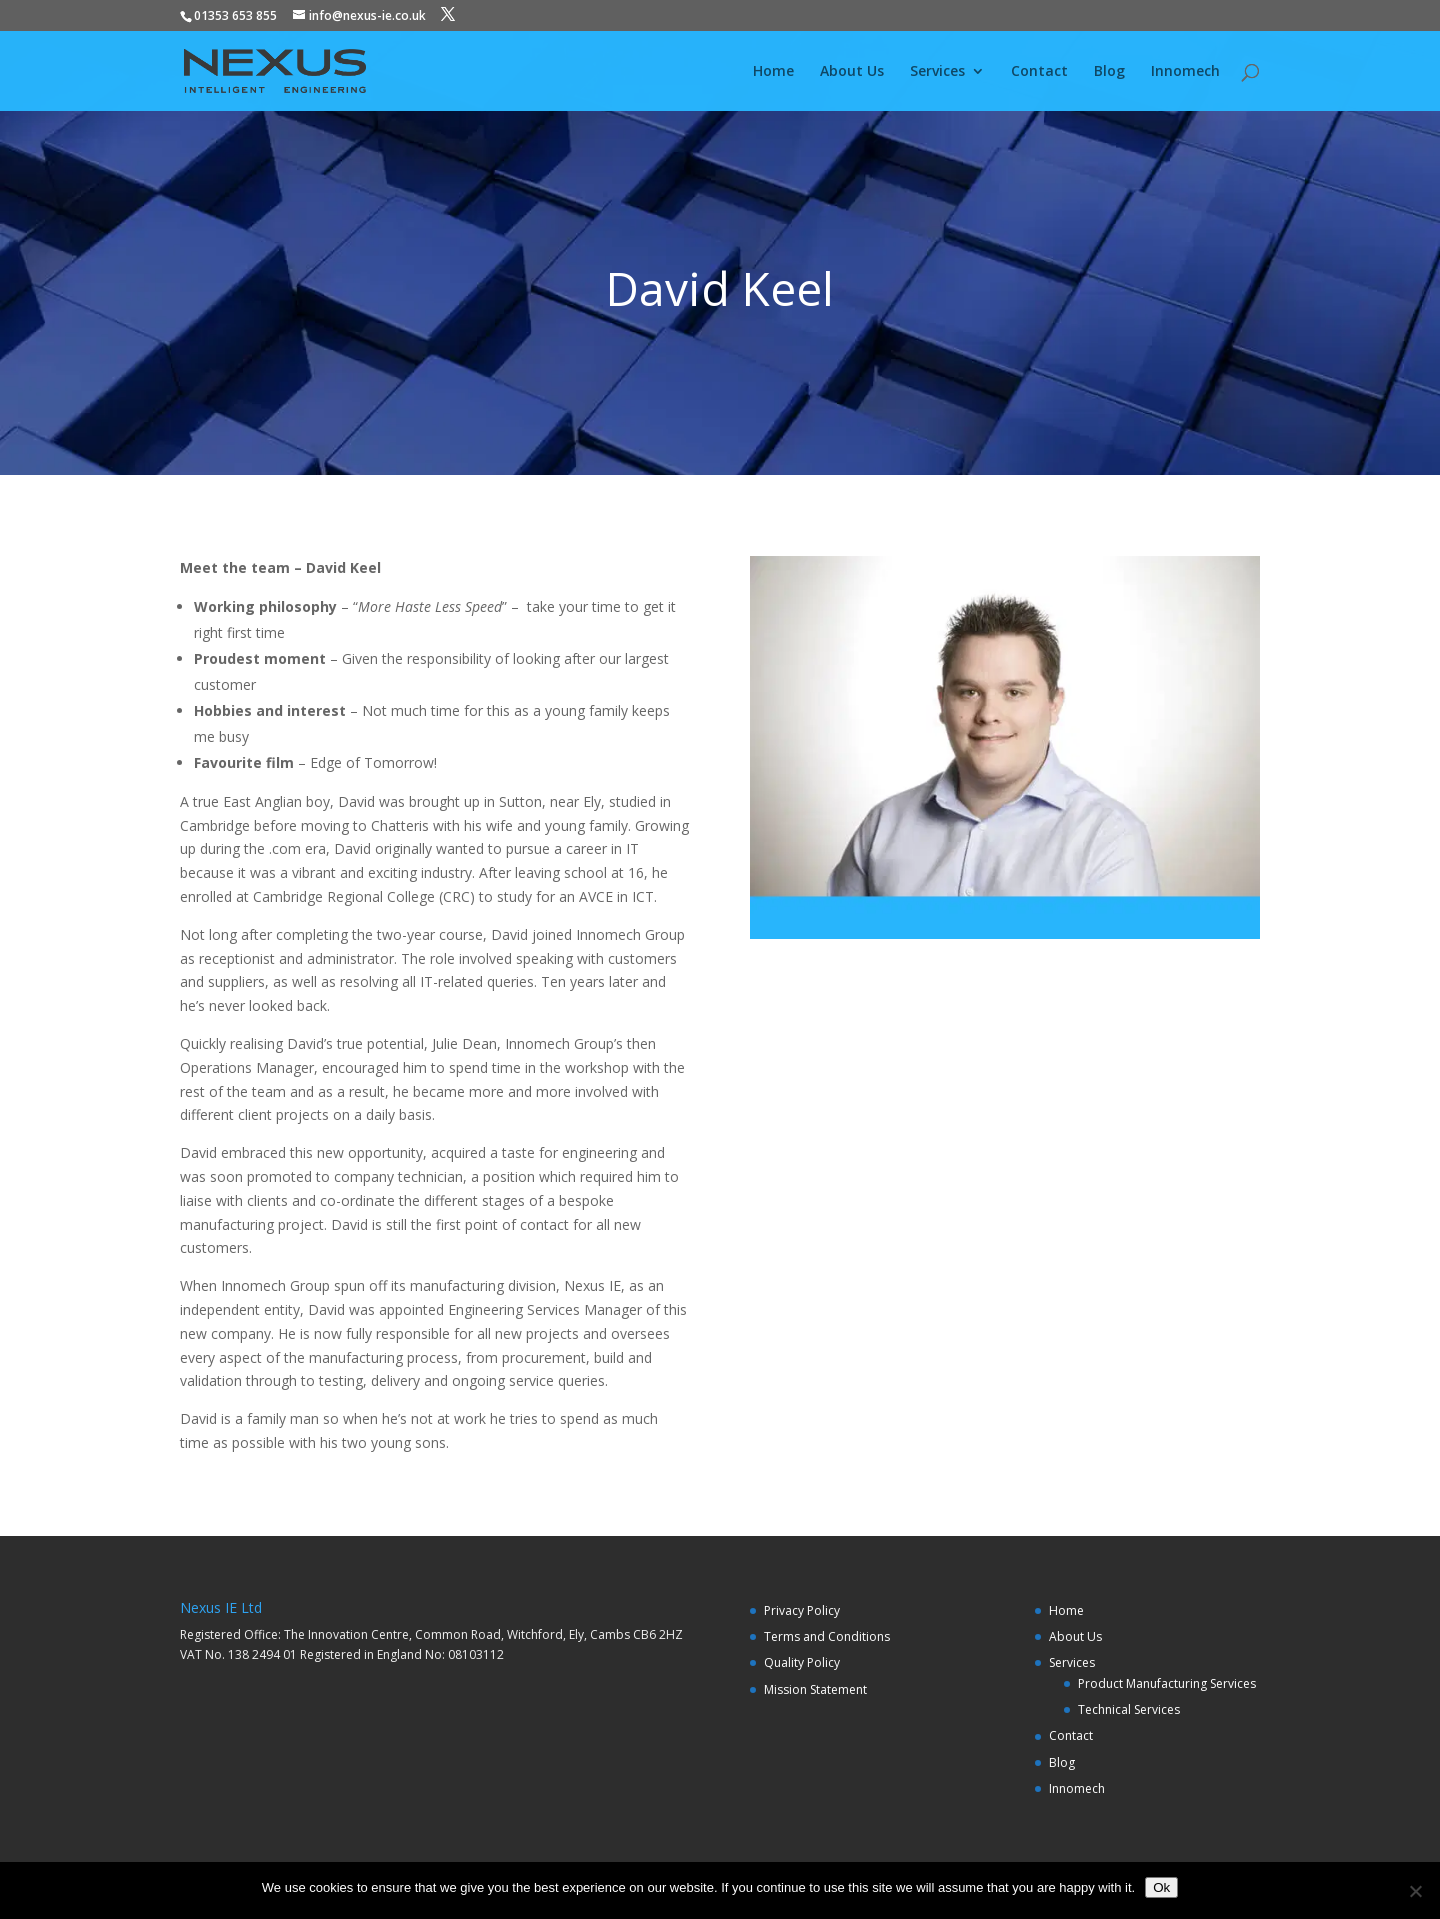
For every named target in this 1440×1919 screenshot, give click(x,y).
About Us (852, 72)
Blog (1109, 72)
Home (773, 72)
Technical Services (1129, 1709)
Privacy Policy (802, 1610)
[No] (1415, 1891)
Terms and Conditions (827, 1636)
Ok (1161, 1887)
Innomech (1185, 72)
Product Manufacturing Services (1167, 1683)
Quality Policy (802, 1662)
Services (937, 72)
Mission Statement (815, 1689)
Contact (1039, 72)
